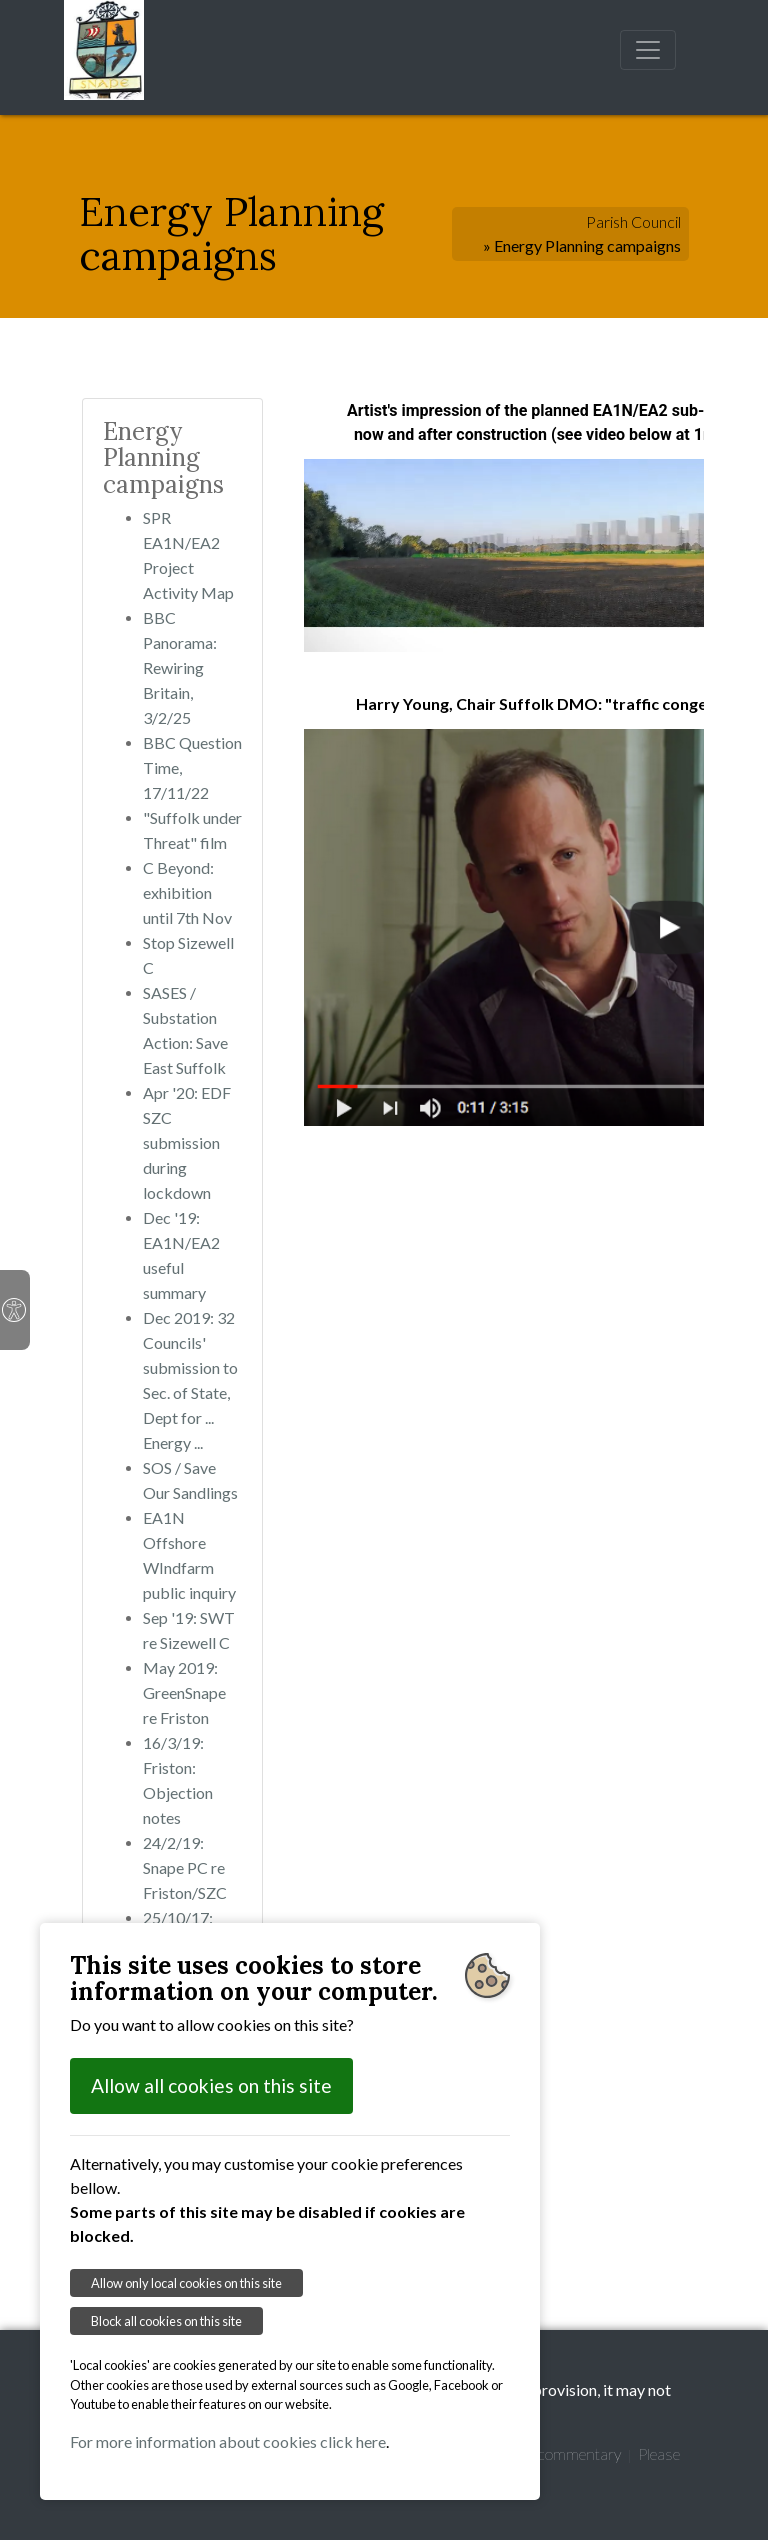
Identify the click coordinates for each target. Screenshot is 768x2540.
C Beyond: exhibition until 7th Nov (187, 892)
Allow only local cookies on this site (186, 2283)
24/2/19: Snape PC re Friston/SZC (185, 1867)
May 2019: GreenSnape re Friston (184, 1692)
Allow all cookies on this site (211, 2085)
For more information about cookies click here (228, 2441)
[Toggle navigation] (648, 50)
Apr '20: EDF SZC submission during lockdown (187, 1142)
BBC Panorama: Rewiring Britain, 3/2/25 (180, 667)
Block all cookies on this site (166, 2321)
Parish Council (633, 221)
